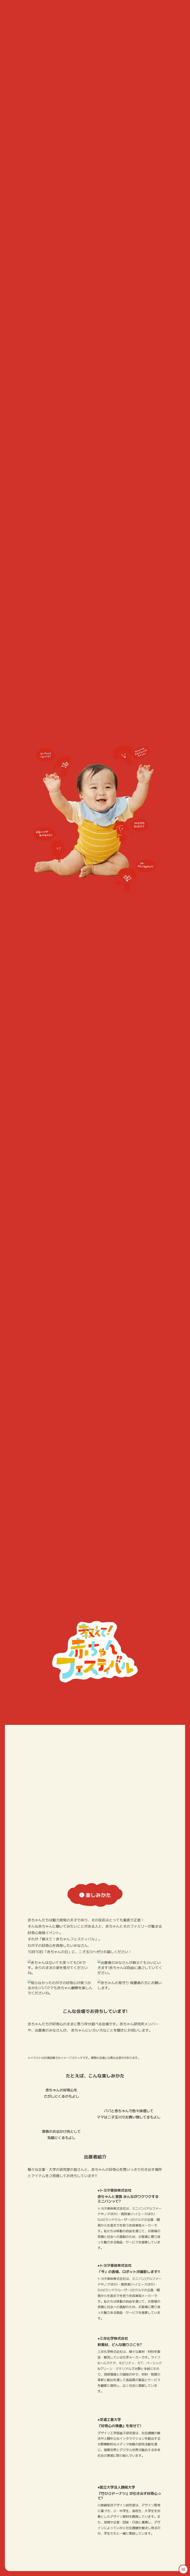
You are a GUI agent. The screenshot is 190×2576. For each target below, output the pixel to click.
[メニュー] (183, 2569)
